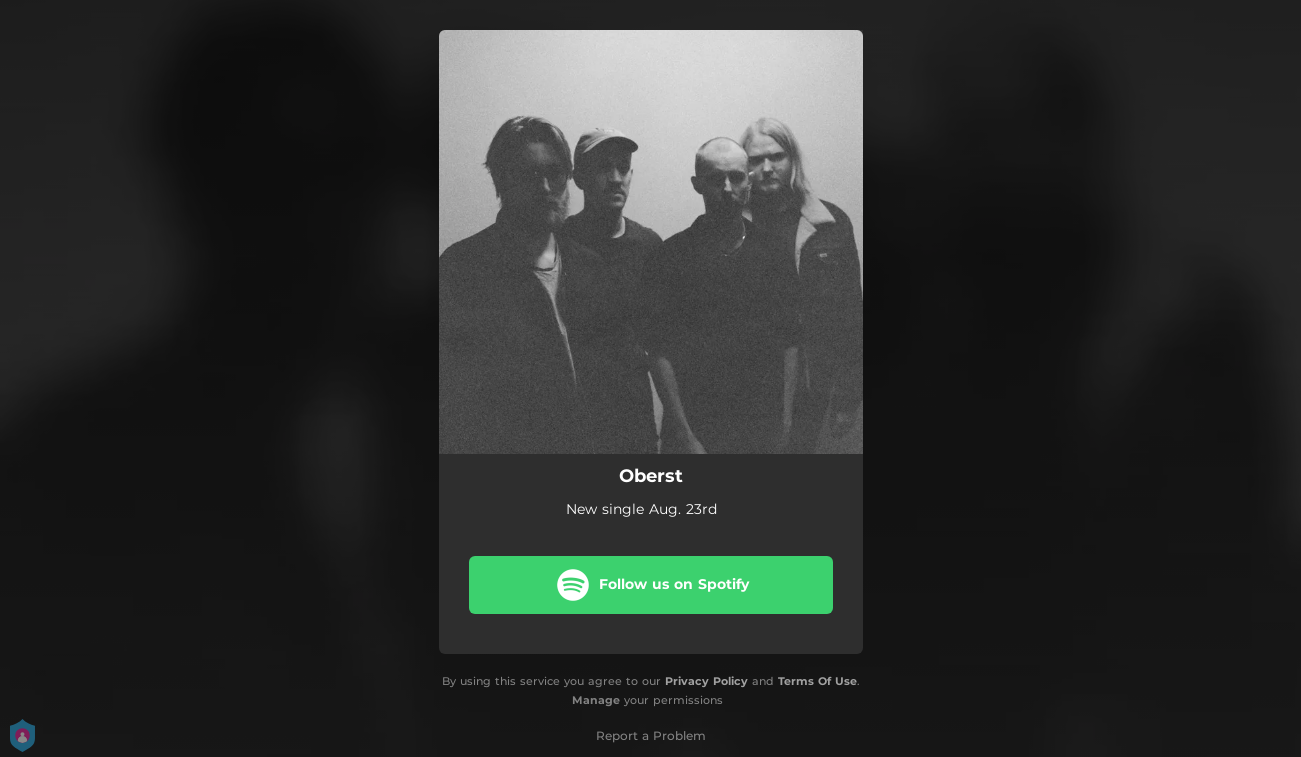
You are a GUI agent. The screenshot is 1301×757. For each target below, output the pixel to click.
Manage (596, 700)
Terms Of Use (817, 681)
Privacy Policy (706, 681)
